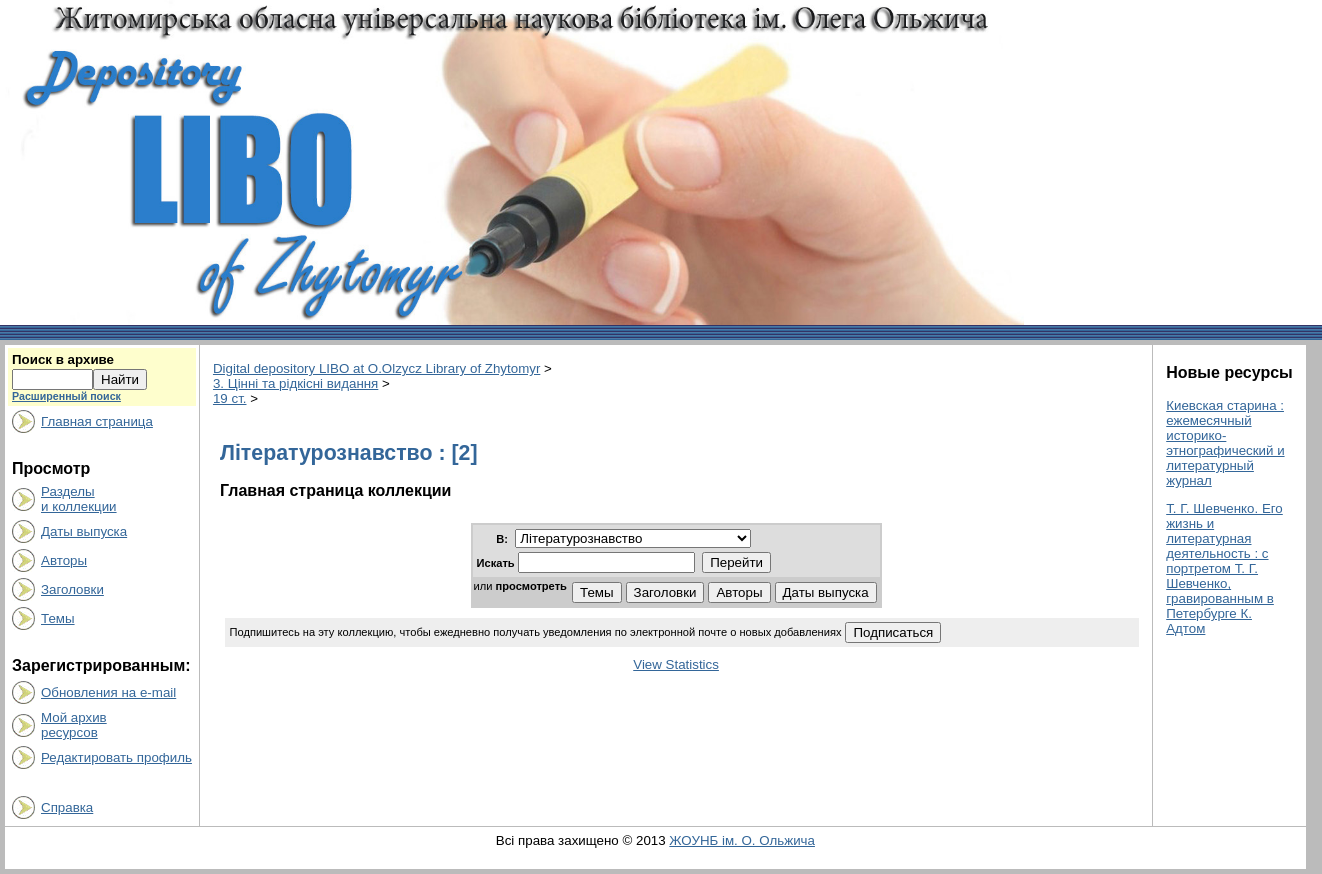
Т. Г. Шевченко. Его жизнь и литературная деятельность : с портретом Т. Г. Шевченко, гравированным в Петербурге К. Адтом (1224, 568)
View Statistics (676, 664)
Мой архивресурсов (74, 725)
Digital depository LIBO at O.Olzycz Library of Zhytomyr (376, 368)
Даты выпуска (84, 531)
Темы (58, 618)
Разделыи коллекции (79, 499)
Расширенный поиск (66, 396)
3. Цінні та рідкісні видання (295, 383)
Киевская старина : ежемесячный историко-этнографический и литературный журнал (1225, 443)
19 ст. (230, 398)
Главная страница (97, 421)
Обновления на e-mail (108, 692)
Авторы (64, 560)
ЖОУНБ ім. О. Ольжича (742, 840)
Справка (67, 807)
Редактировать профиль (116, 757)
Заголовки (72, 589)
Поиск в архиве (63, 359)
